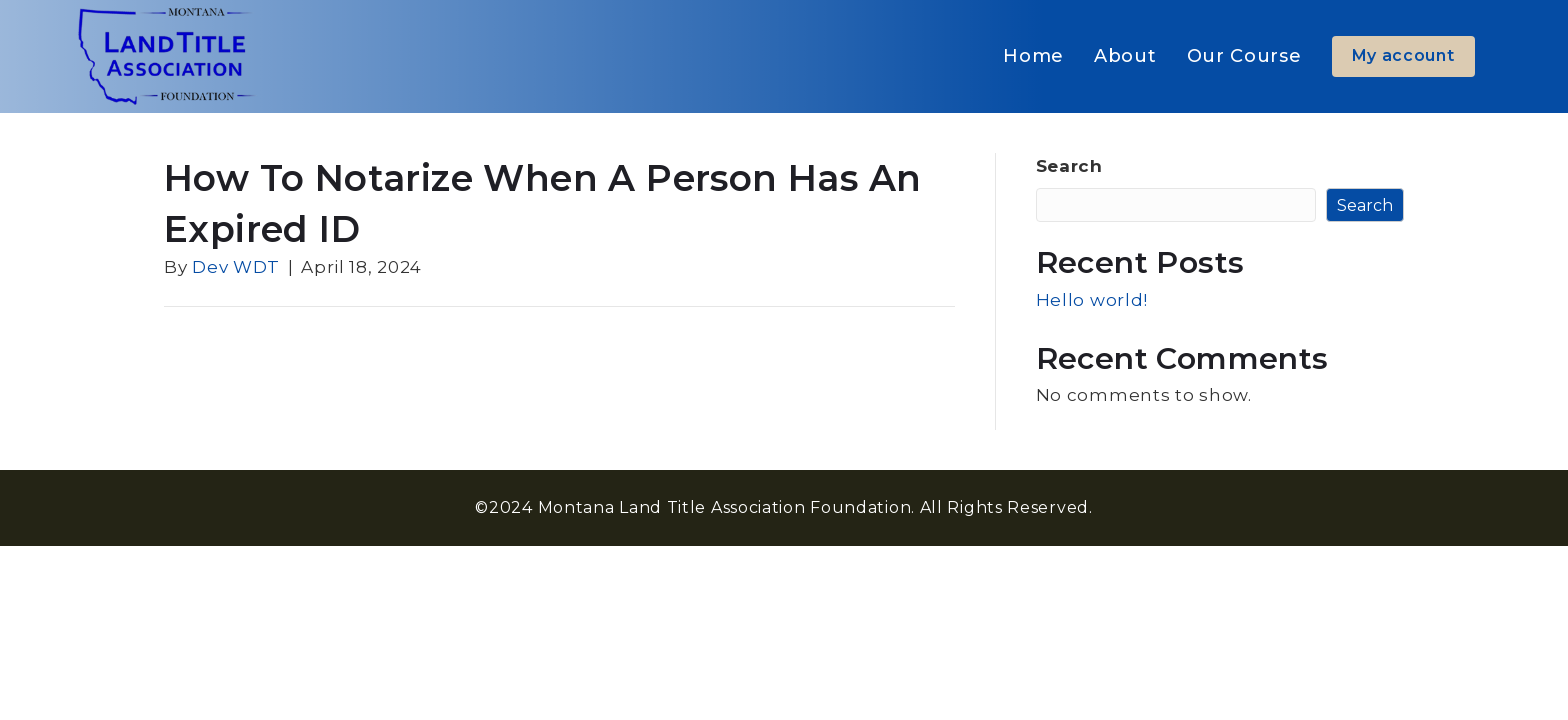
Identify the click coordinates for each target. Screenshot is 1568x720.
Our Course (1244, 56)
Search (1069, 166)
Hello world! (1092, 300)
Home (1033, 56)
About (1125, 56)
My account (1403, 55)
